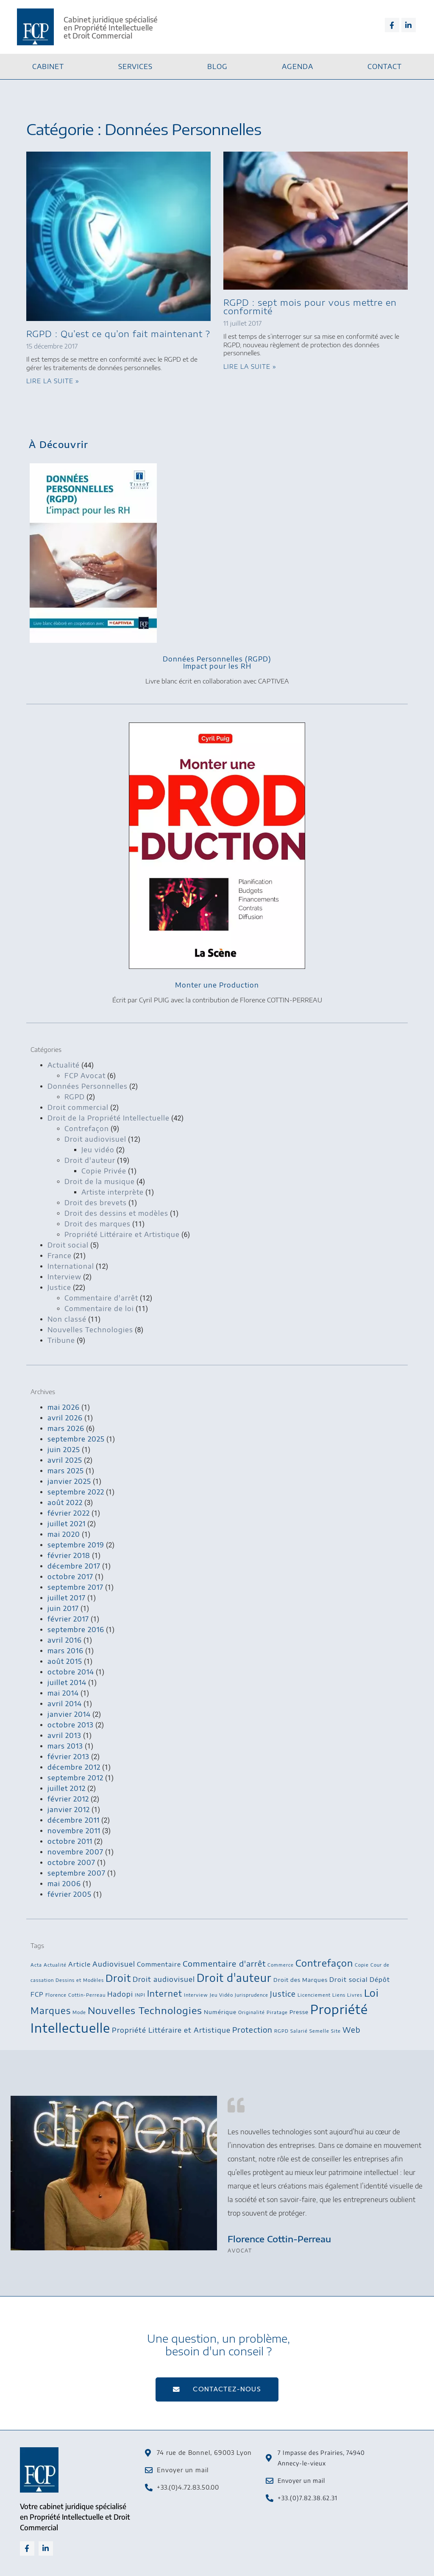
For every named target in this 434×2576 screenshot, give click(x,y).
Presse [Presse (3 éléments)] (299, 2012)
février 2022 (68, 1513)
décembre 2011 (73, 1820)
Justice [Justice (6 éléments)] (283, 1993)
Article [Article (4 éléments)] (79, 1964)
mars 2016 (65, 1650)
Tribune (61, 1340)
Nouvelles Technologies (90, 1329)
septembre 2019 (75, 1545)
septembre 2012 (75, 1778)
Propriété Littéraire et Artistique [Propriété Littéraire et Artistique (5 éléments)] (171, 2029)
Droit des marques (97, 1224)
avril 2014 (64, 1703)
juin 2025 (63, 1449)
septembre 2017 (75, 1587)
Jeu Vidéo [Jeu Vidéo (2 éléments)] (221, 1995)
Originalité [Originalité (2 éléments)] (251, 2012)
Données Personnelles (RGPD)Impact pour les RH (217, 662)
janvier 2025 (69, 1481)
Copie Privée (103, 1171)
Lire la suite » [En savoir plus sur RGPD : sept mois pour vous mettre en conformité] (249, 366)
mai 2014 (63, 1693)
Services (135, 66)
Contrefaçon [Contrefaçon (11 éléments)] (324, 1963)
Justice (59, 1287)
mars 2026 (65, 1428)
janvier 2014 (69, 1714)
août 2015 (64, 1661)
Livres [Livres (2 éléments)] (354, 1995)
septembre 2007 (76, 1873)
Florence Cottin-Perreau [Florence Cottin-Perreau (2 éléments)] (75, 1995)
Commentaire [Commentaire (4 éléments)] (159, 1964)
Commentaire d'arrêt (101, 1298)
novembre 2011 (73, 1830)
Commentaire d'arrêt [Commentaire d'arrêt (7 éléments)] (224, 1963)
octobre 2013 (70, 1725)
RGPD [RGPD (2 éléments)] (281, 2031)
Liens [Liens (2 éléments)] (338, 1995)
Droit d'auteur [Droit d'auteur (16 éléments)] (234, 1977)
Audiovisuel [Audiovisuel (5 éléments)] (113, 1963)
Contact (384, 66)
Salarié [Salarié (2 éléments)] (299, 2031)
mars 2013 (65, 1746)
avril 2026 (65, 1418)
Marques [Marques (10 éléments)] (51, 2010)
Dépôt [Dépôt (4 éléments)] (380, 1979)
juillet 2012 (66, 1788)
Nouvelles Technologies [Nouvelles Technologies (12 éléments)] (145, 2010)
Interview (64, 1277)
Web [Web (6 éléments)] (351, 2029)
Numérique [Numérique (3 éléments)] (220, 2012)
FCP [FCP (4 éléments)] (37, 1994)
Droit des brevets (95, 1202)
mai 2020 (63, 1534)
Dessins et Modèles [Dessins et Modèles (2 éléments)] (80, 1980)
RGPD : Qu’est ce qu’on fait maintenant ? (118, 333)
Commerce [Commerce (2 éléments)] (280, 1964)
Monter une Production (217, 985)
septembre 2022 (75, 1492)
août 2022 (65, 1502)
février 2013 (68, 1756)
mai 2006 (64, 1883)
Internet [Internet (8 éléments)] (164, 1993)
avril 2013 (64, 1735)
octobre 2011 (69, 1841)
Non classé (66, 1319)
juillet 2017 (66, 1598)
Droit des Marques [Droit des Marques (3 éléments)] (300, 1979)
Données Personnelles (87, 1086)
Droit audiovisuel (95, 1139)
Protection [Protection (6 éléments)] (252, 2029)
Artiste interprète (112, 1192)
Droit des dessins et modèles (116, 1213)
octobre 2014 (70, 1672)
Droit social (68, 1245)
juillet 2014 (66, 1682)
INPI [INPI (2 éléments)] (140, 1995)
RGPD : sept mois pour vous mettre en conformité (310, 306)
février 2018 (68, 1555)
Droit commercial (77, 1107)
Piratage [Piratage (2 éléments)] (277, 2012)
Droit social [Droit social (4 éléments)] (348, 1979)
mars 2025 (65, 1470)
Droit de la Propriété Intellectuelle (108, 1118)
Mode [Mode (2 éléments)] (79, 2012)
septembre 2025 (76, 1439)
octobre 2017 (70, 1576)
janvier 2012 (68, 1809)
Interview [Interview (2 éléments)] (196, 1995)
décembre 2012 (73, 1767)
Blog (217, 66)
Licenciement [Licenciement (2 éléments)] (314, 1995)
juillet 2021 (66, 1523)
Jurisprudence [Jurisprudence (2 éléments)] (251, 1995)
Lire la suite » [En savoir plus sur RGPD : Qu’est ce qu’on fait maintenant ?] (52, 381)
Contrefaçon (86, 1128)
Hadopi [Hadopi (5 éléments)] (120, 1993)
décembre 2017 (73, 1566)
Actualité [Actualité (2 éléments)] (55, 1964)
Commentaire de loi (99, 1308)
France (59, 1255)
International (70, 1266)
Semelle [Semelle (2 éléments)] (319, 2031)
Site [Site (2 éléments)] (336, 2031)
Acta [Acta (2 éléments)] (36, 1964)
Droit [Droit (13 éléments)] (118, 1978)
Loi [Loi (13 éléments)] (371, 1993)
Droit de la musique (99, 1181)
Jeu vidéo (97, 1150)
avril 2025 (64, 1460)
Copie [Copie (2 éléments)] (362, 1964)
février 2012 (68, 1799)
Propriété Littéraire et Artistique (122, 1234)
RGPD (74, 1097)
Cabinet (48, 66)
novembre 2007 (75, 1852)
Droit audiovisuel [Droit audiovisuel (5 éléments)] (164, 1979)
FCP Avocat (85, 1075)
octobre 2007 (71, 1862)
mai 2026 (63, 1407)
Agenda (297, 66)
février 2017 (68, 1619)
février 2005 (69, 1894)
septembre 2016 (75, 1629)
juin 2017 (63, 1608)
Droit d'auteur (89, 1160)
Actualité (63, 1065)
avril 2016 (64, 1640)
